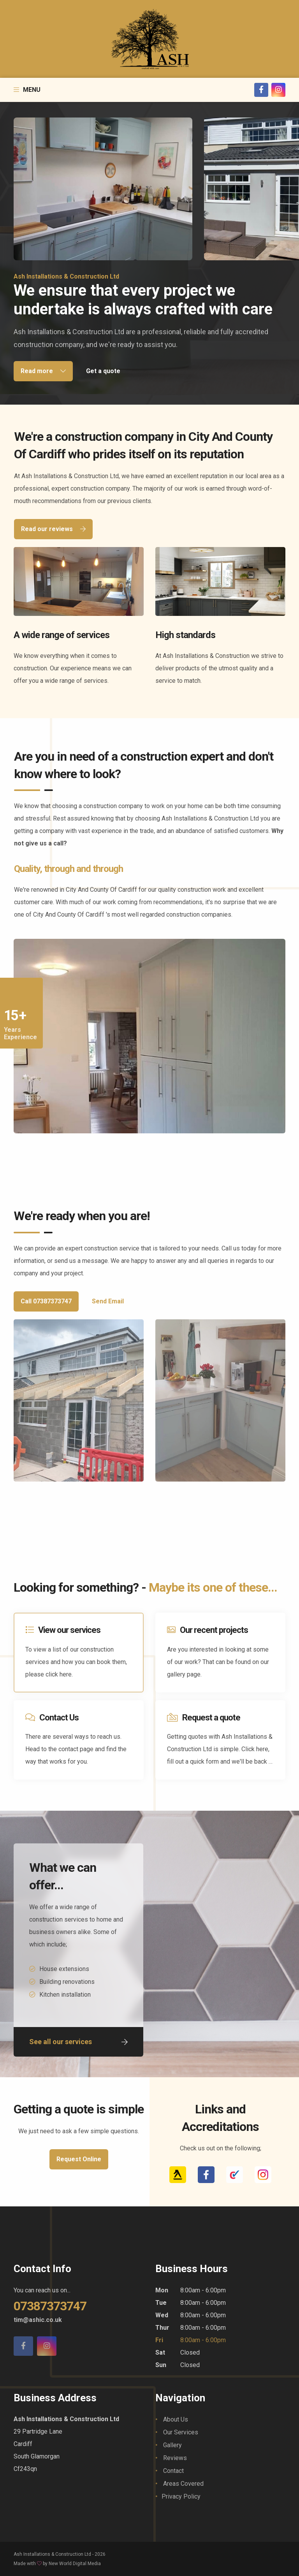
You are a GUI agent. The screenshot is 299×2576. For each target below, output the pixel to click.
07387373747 (50, 2306)
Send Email (108, 1301)
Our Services (180, 2432)
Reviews (175, 2458)
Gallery (172, 2445)
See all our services (78, 2042)
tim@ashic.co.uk (38, 2319)
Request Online (78, 2159)
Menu (27, 89)
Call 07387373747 (46, 1301)
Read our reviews (53, 529)
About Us (175, 2419)
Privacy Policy (181, 2496)
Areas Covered (183, 2483)
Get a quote (103, 371)
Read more (43, 371)
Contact (173, 2470)
